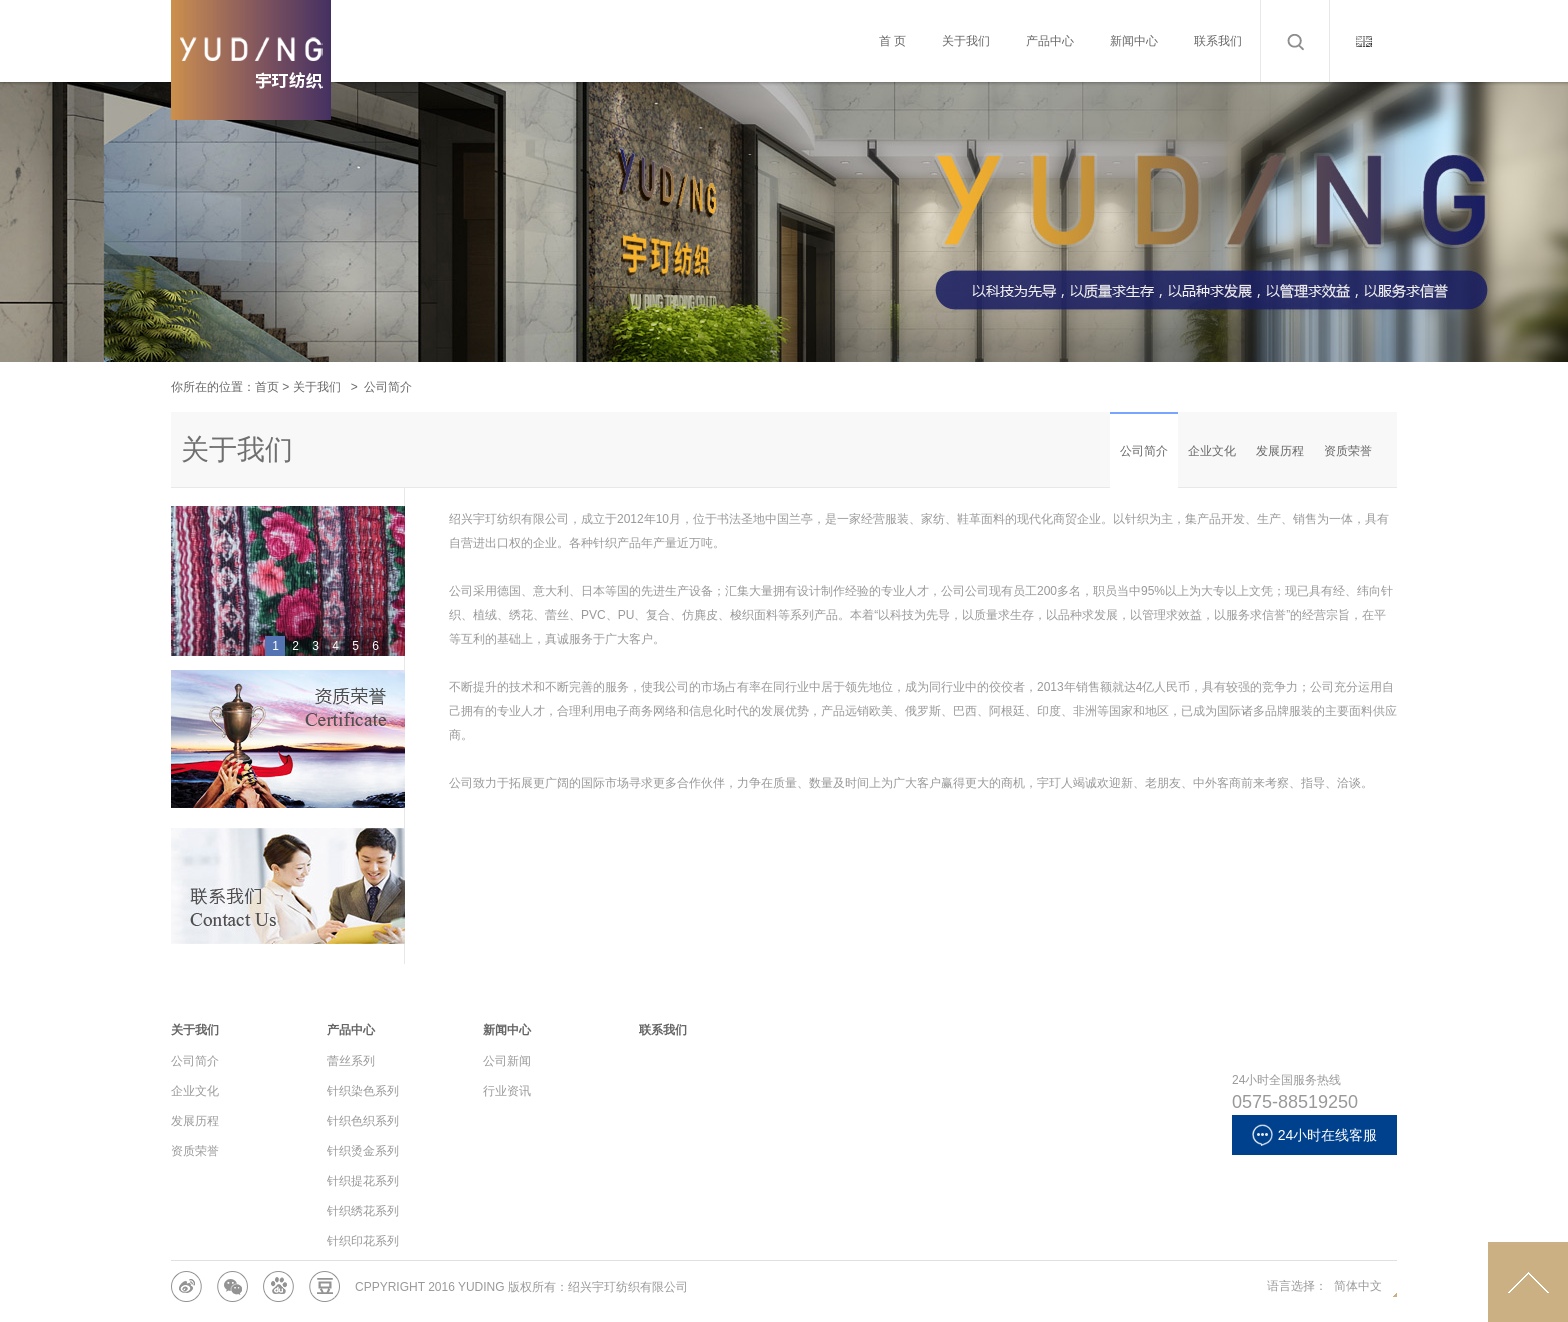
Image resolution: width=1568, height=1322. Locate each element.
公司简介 (1144, 451)
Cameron (251, 90)
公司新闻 (507, 1061)
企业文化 (1212, 451)
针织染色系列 (363, 1091)
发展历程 (1280, 451)
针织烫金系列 (363, 1151)
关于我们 (317, 387)
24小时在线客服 (1315, 1135)
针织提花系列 (363, 1181)
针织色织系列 (363, 1121)
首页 (267, 387)
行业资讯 (507, 1091)
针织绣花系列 (363, 1211)
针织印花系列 (363, 1241)
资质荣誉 (1348, 451)
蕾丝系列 (351, 1061)
